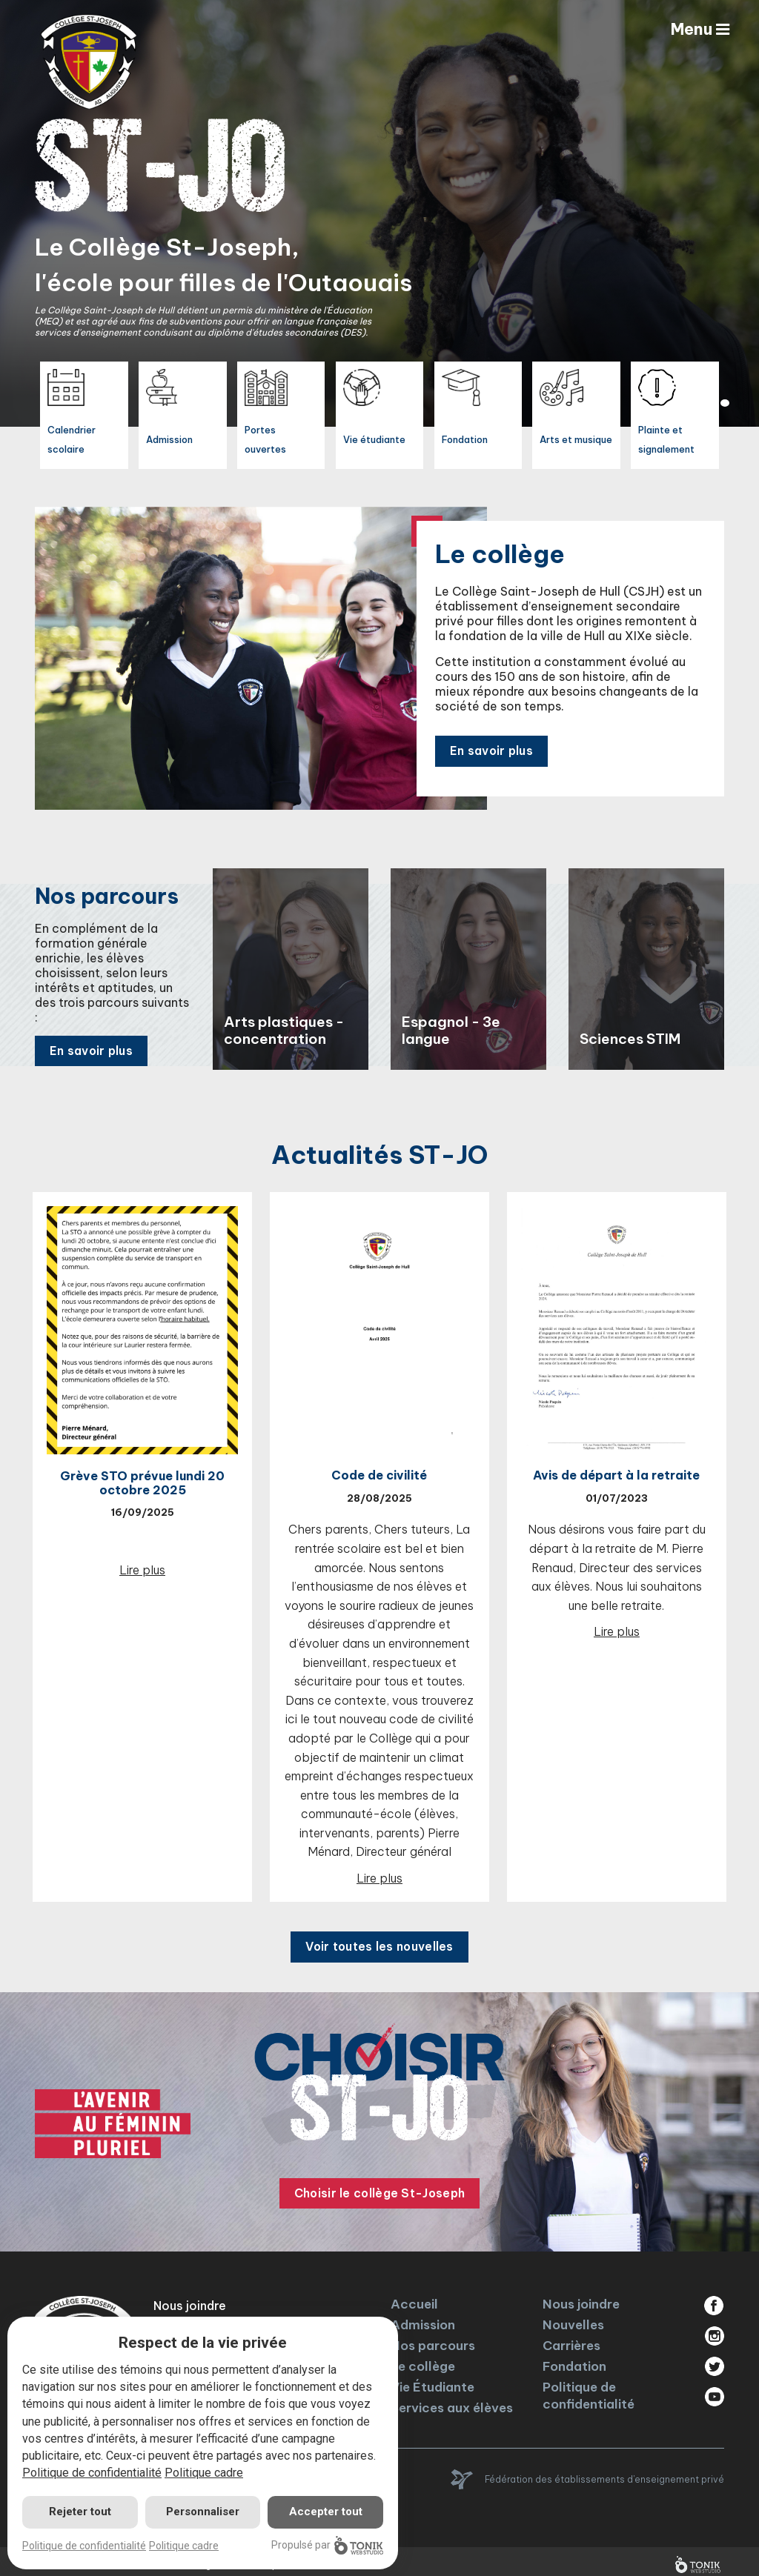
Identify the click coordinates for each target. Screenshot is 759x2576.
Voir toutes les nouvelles (379, 1941)
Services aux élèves (452, 2402)
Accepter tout (325, 2511)
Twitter (714, 2360)
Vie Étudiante (432, 2381)
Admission (423, 2319)
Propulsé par (327, 2545)
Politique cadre (204, 2473)
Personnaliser (202, 2511)
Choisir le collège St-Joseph (379, 2187)
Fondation (574, 2360)
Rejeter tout (80, 2511)
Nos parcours (433, 2340)
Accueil (414, 2298)
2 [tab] (724, 403)
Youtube (714, 2390)
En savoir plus (493, 739)
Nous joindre (581, 2298)
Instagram (714, 2330)
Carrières (571, 2340)
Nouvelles (573, 2319)
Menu (699, 30)
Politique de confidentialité (588, 2389)
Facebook (714, 2299)
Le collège (423, 2360)
